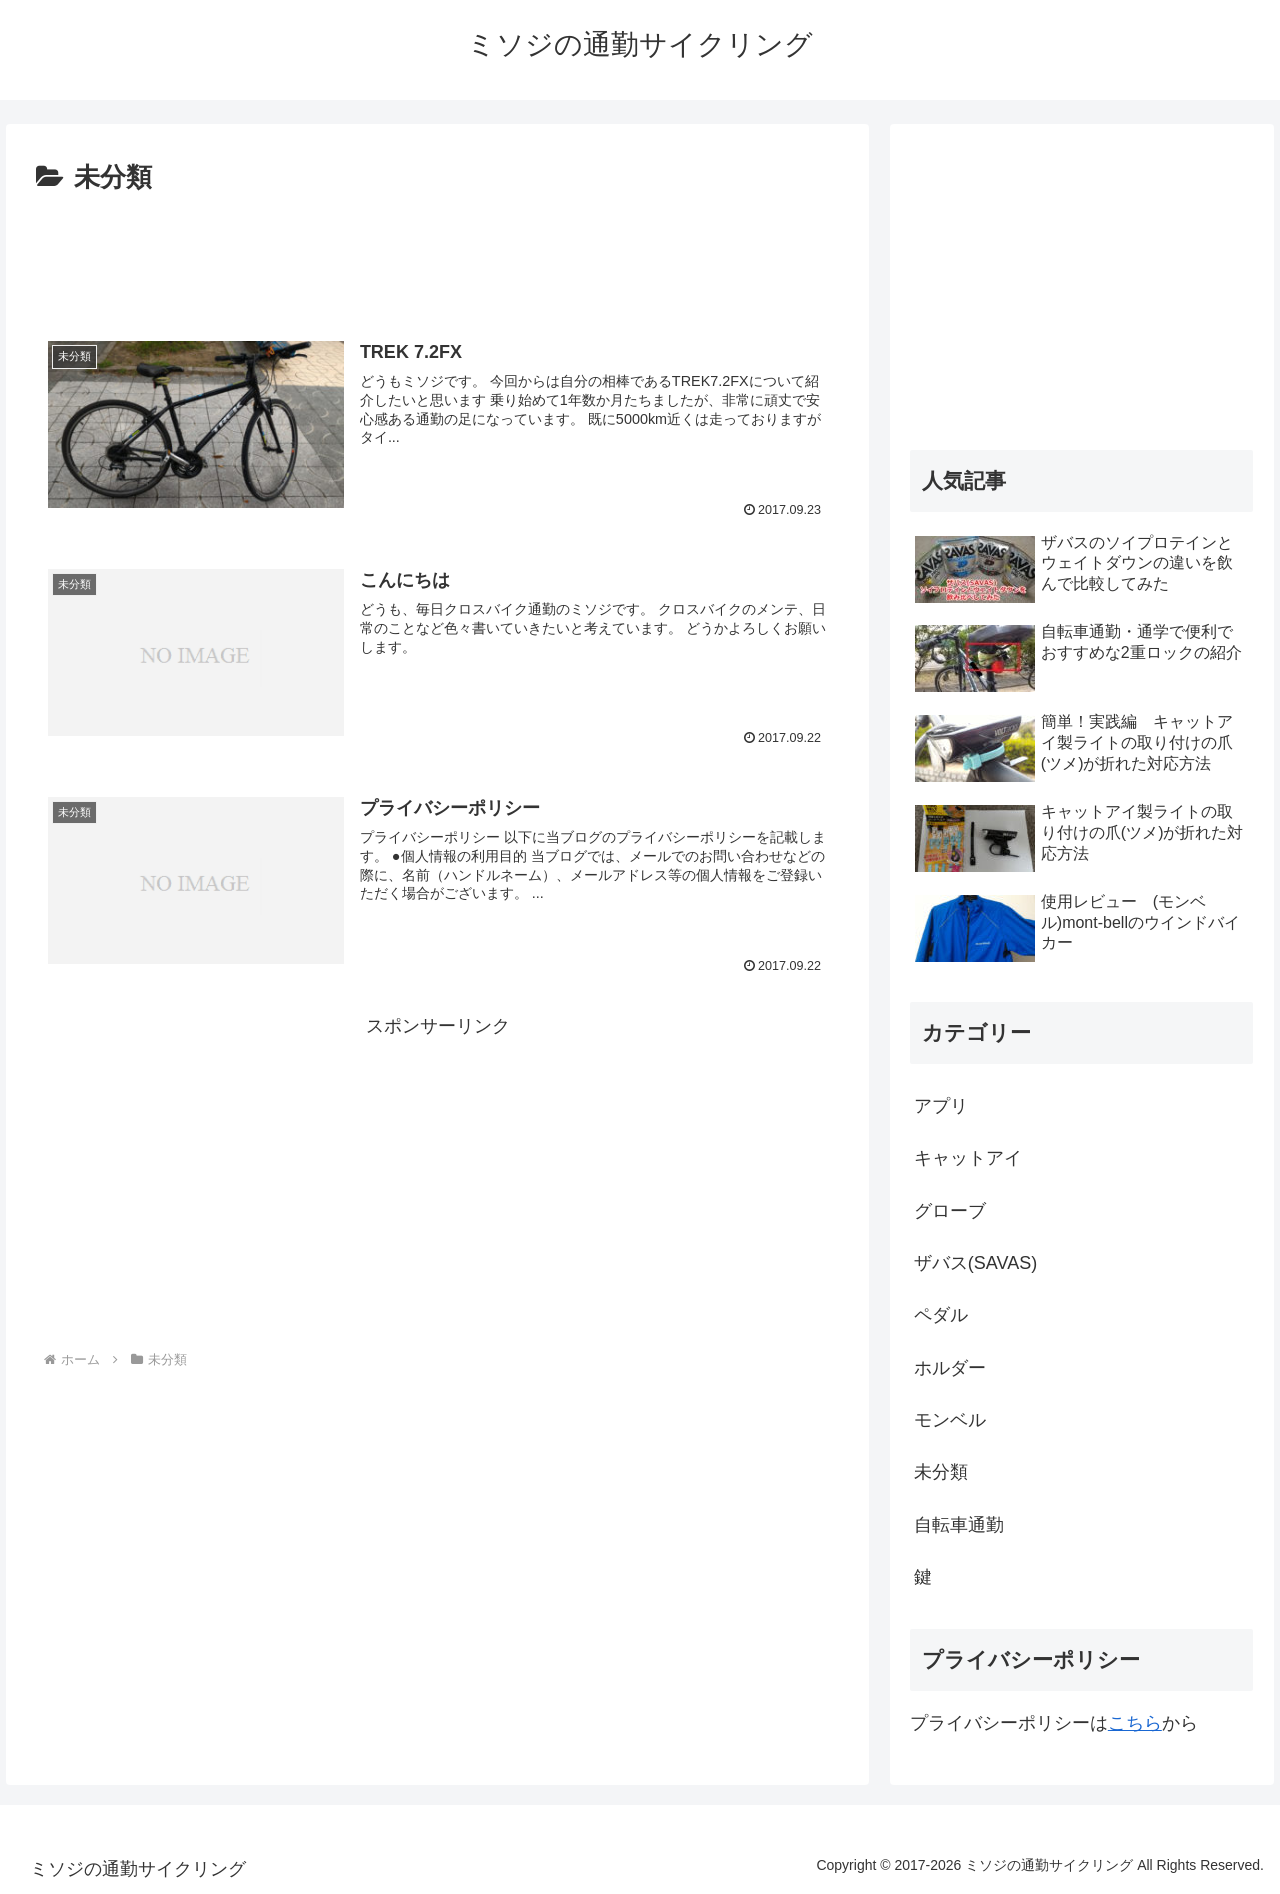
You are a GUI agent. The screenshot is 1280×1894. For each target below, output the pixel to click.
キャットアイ (968, 1158)
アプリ (941, 1106)
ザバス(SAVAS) (975, 1263)
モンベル (950, 1420)
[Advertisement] (437, 256)
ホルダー (950, 1368)
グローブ (950, 1211)
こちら (1135, 1723)
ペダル (941, 1315)
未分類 (941, 1472)
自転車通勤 (959, 1525)
